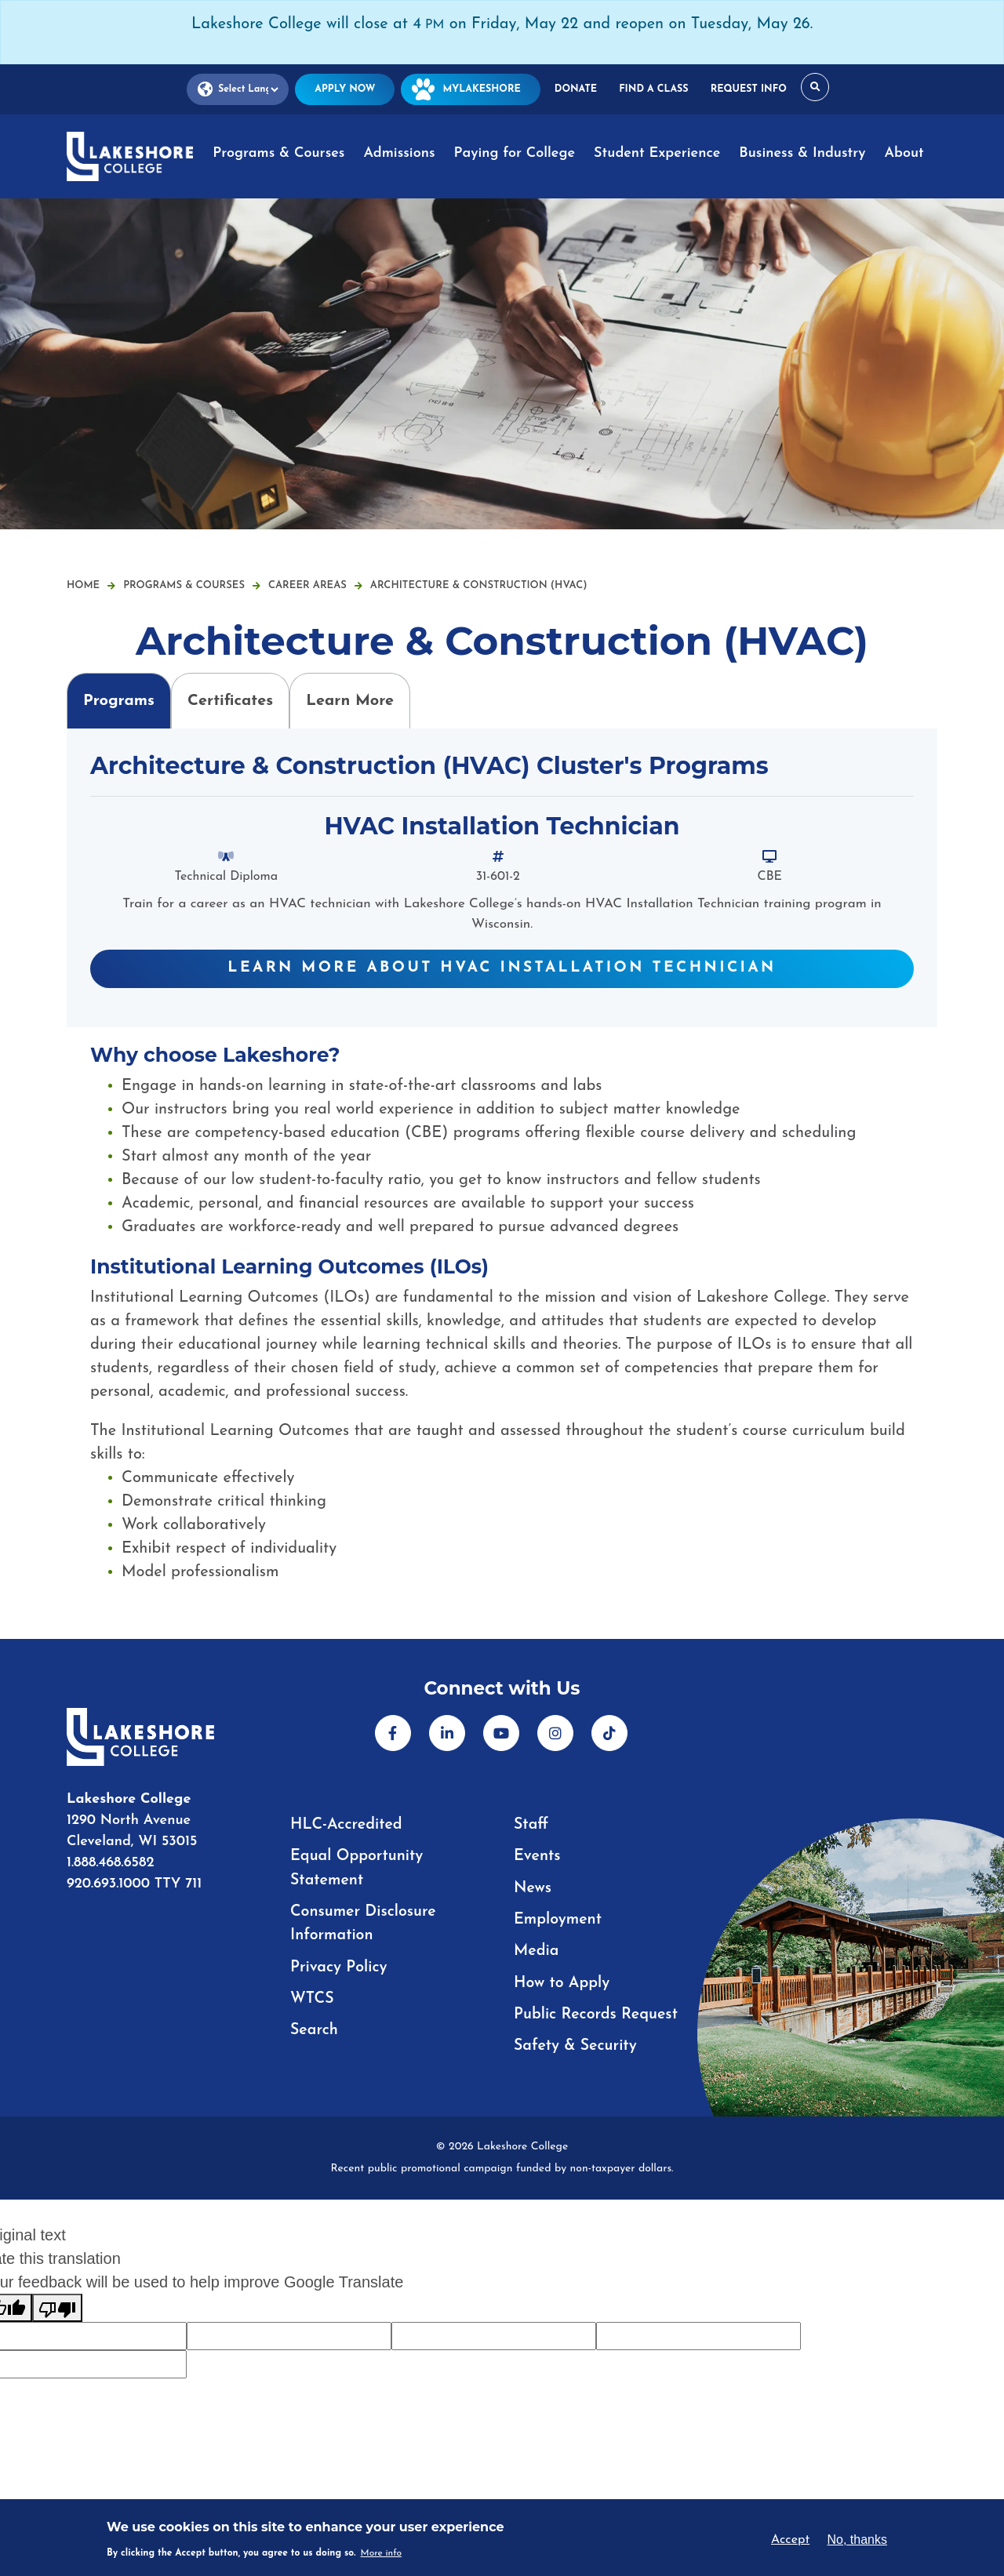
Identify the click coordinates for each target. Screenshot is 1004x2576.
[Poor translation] (57, 2306)
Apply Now (350, 89)
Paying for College (515, 153)
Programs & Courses (278, 153)
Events (538, 1856)
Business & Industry (802, 153)
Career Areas (315, 585)
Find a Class (651, 89)
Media (537, 1950)
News (533, 1887)
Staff (531, 1825)
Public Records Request (598, 2013)
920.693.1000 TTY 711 (134, 1885)
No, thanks (857, 2539)
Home (83, 585)
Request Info (744, 89)
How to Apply (563, 1981)
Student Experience (657, 153)
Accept (790, 2540)
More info (381, 2553)
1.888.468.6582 (111, 1864)
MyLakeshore (473, 89)
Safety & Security (577, 2044)
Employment (559, 1919)
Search (314, 2028)
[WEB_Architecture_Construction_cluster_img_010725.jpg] (502, 363)
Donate (575, 89)
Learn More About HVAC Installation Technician (501, 968)
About (903, 153)
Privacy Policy (340, 1966)
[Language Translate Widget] (244, 90)
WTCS (312, 1997)
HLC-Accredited (347, 1825)
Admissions (399, 153)
